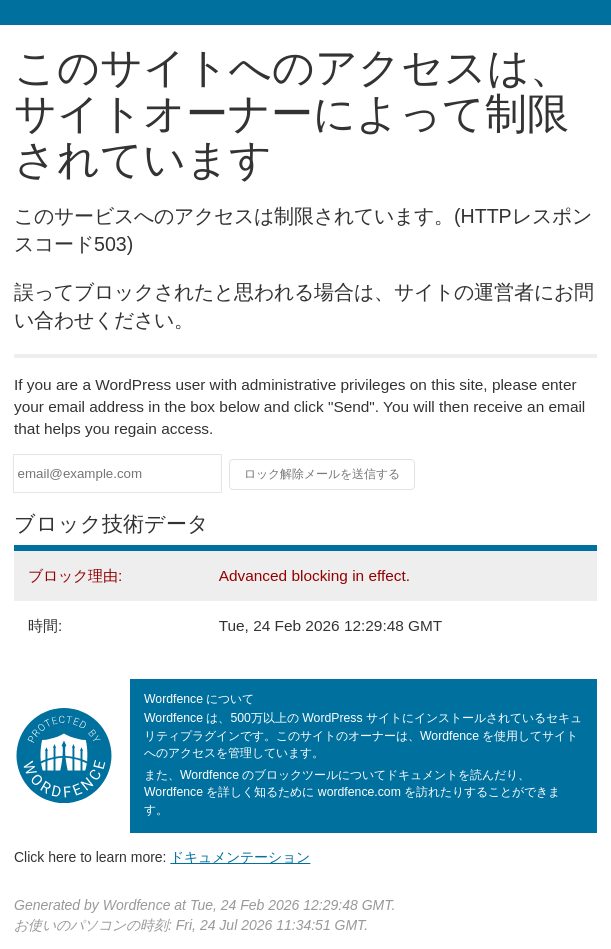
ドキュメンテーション (240, 857)
